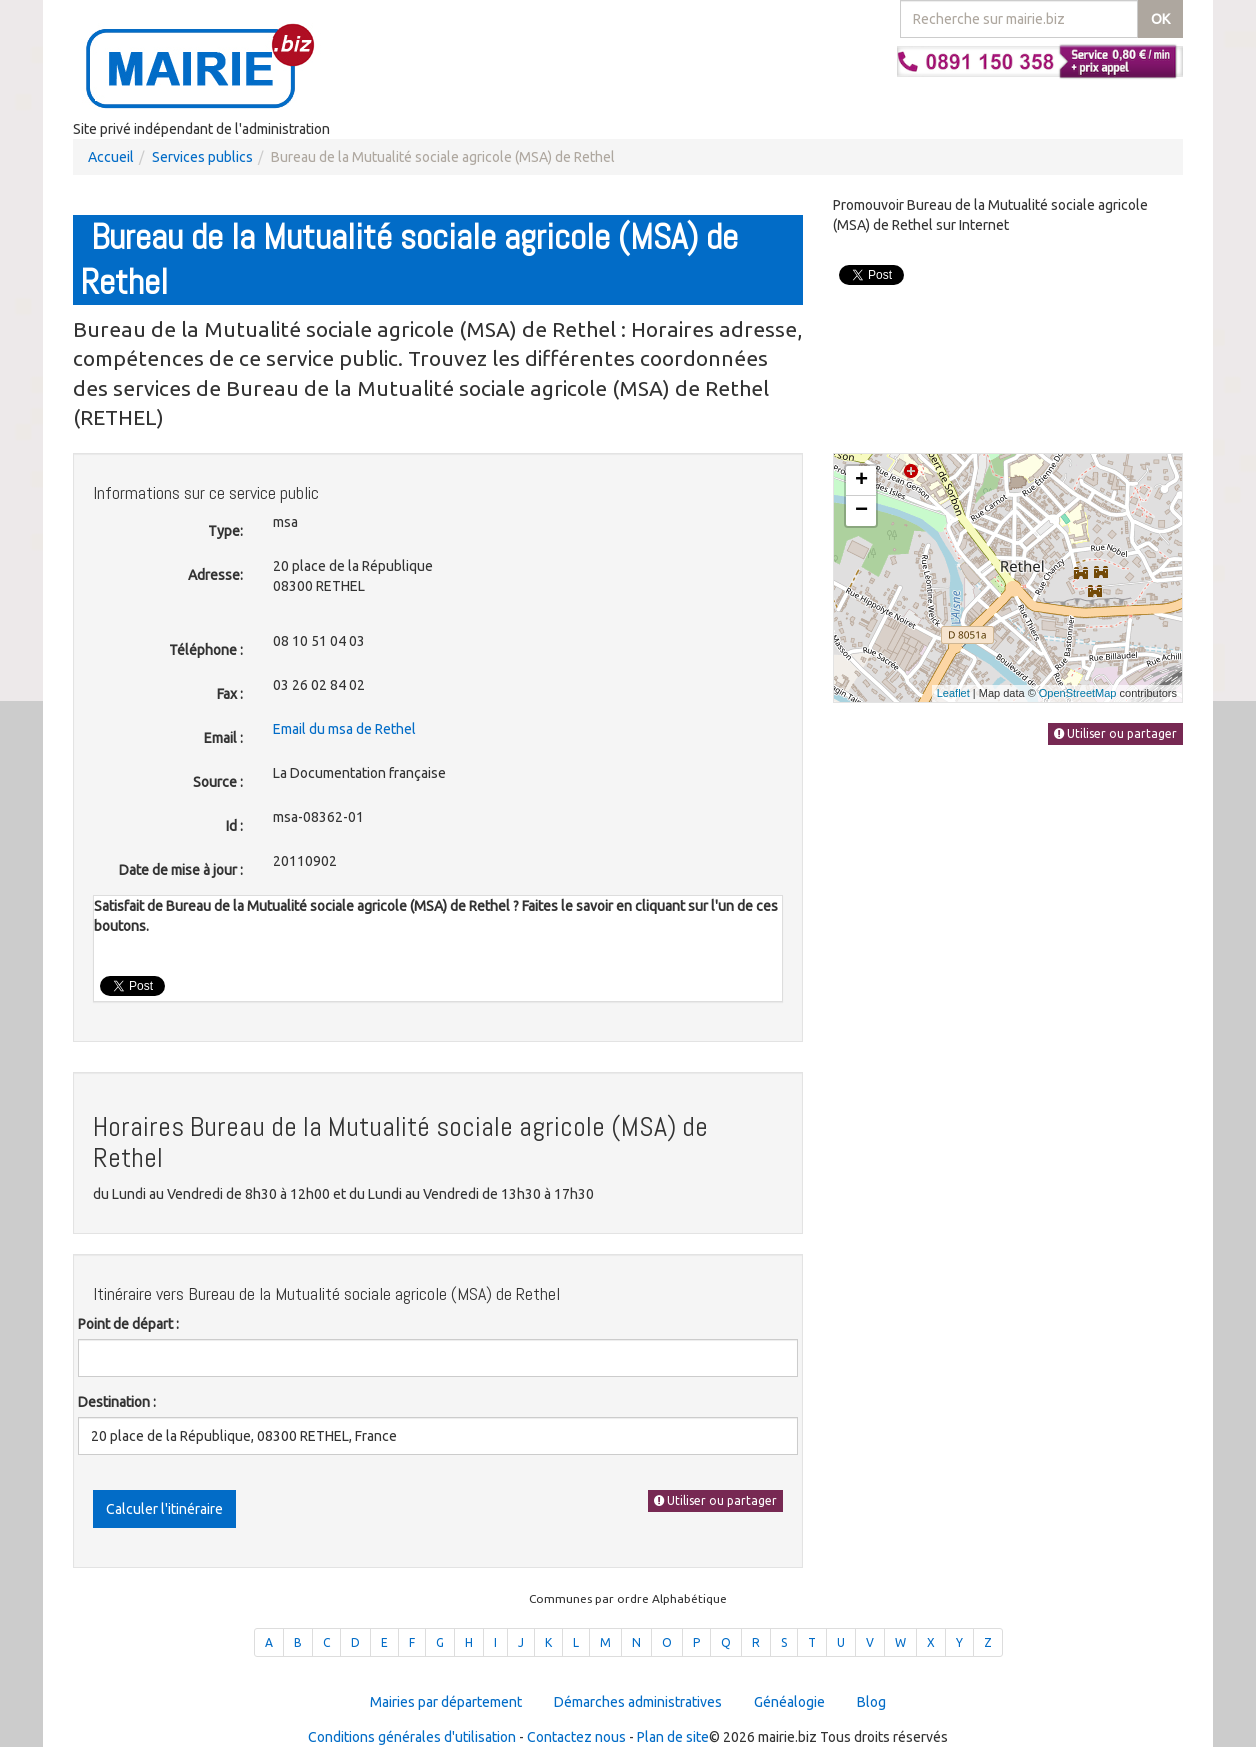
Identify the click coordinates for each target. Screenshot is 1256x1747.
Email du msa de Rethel (344, 729)
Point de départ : (128, 1324)
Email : (223, 738)
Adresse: (215, 575)
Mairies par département (446, 1702)
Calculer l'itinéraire (164, 1509)
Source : (218, 782)
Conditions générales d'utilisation (412, 1737)
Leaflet (953, 693)
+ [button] (861, 481)
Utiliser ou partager (715, 1500)
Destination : (117, 1402)
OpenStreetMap (1078, 693)
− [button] (861, 511)
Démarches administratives (638, 1702)
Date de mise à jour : (181, 870)
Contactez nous (576, 1737)
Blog (871, 1702)
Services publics (202, 157)
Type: (225, 531)
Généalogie (789, 1702)
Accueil (111, 157)
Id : (234, 826)
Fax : (230, 694)
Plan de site (673, 1737)
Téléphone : (206, 650)
